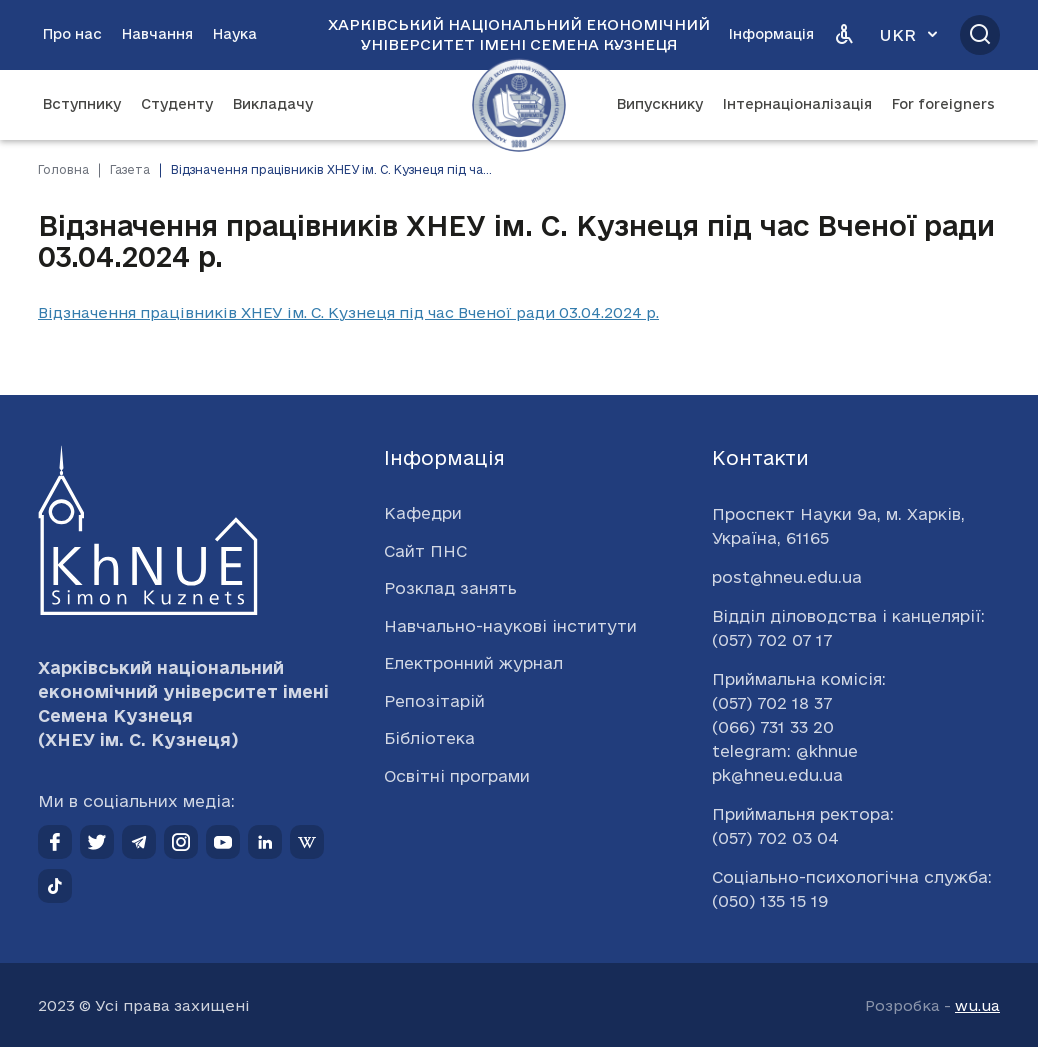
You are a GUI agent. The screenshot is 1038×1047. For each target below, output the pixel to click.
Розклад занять (450, 588)
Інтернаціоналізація (797, 104)
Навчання (157, 34)
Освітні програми (457, 776)
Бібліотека (429, 738)
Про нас (72, 34)
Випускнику (660, 104)
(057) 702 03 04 (775, 838)
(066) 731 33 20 (773, 727)
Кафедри (423, 513)
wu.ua (977, 1005)
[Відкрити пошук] (980, 35)
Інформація (771, 34)
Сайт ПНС (425, 551)
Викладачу (273, 104)
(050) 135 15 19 (770, 901)
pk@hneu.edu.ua (777, 775)
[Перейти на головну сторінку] (519, 105)
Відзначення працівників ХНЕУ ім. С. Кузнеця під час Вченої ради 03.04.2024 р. (348, 312)
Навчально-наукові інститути (510, 626)
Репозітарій (434, 701)
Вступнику (82, 104)
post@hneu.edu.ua (787, 577)
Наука (235, 34)
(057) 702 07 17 (772, 640)
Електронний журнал (473, 663)
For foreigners (943, 104)
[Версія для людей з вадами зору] (844, 35)
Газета (130, 169)
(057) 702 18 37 (772, 703)
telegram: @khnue (785, 751)
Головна (63, 169)
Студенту (177, 104)
